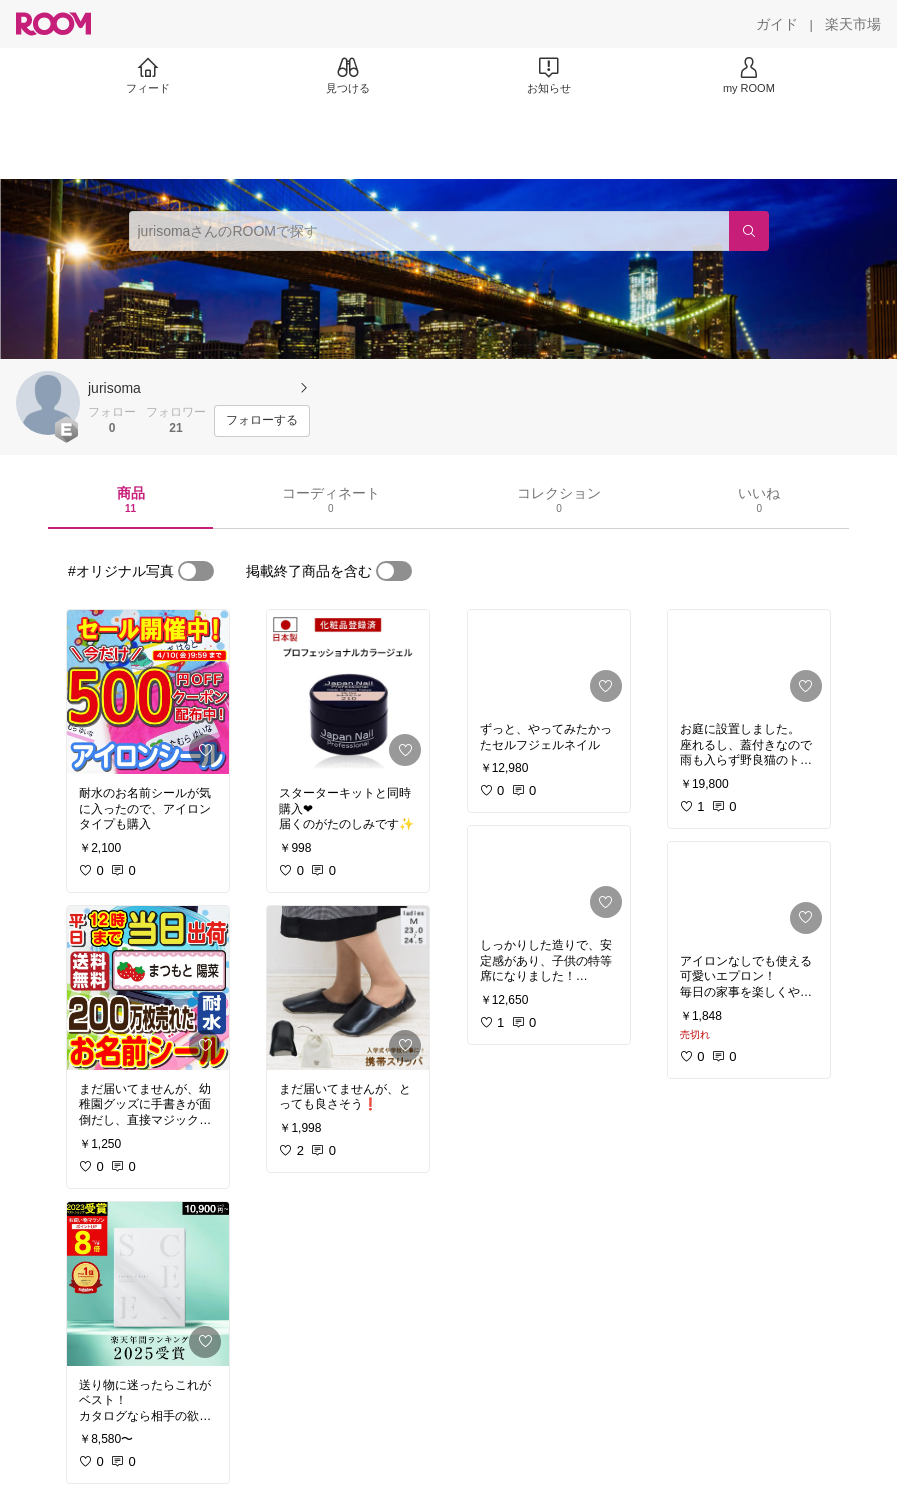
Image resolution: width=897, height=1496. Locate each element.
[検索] (749, 231)
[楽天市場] (853, 24)
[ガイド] (777, 24)
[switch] (196, 571)
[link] (148, 692)
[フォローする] (262, 421)
